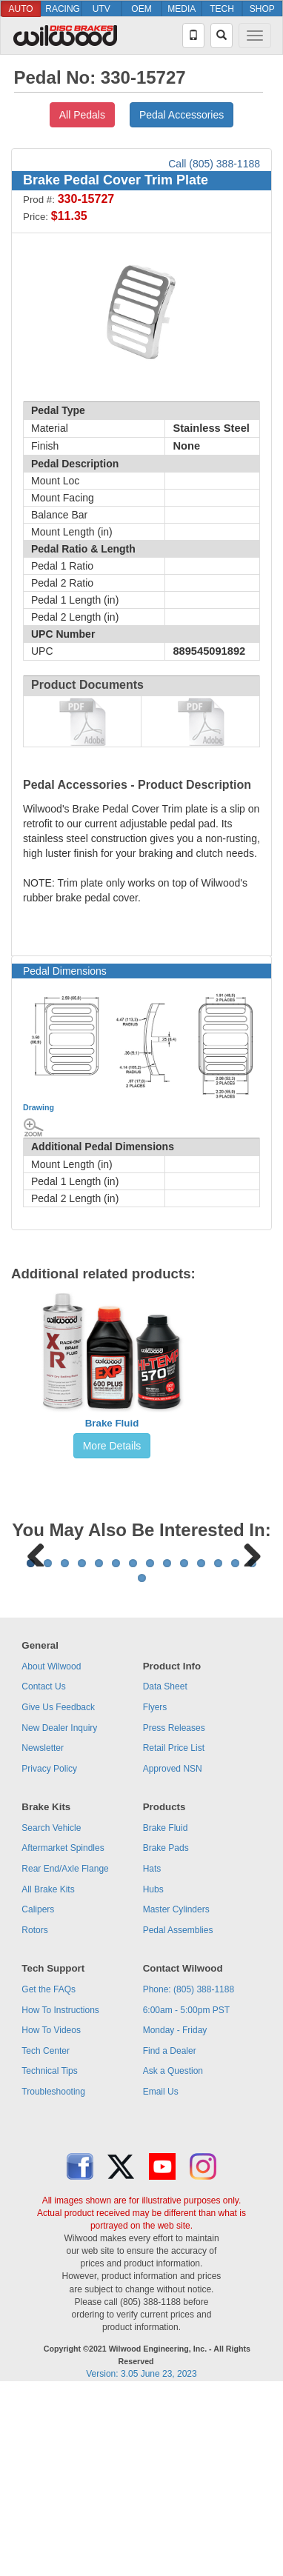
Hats (152, 2052)
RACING (62, 9)
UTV (101, 9)
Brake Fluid (112, 1423)
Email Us (161, 2275)
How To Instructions (60, 2194)
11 (201, 1747)
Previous (36, 1643)
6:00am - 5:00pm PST (186, 2194)
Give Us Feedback (58, 1891)
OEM (141, 9)
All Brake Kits (47, 2073)
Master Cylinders (176, 2093)
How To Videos (51, 2214)
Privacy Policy (49, 1952)
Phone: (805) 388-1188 (188, 2173)
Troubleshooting (53, 2275)
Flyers (155, 1891)
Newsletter (42, 1931)
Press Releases (174, 1911)
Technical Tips (49, 2254)
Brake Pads (166, 2031)
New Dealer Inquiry (59, 1911)
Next (247, 1643)
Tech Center (45, 2234)
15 (142, 1762)
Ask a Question (173, 2254)
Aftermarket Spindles (62, 2031)
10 (184, 1747)
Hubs (153, 2073)
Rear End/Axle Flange (64, 2052)
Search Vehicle (51, 2011)
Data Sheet (165, 1870)
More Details (112, 1446)
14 (252, 1747)
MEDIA (181, 9)
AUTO (21, 9)
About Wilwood (51, 1850)
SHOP (262, 9)
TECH (222, 9)
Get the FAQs (48, 2173)
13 (235, 1747)
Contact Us (43, 1870)
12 (218, 1747)
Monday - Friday (175, 2214)
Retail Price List (173, 1931)
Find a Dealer (169, 2234)
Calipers (37, 2093)
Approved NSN (172, 1952)
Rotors (34, 2114)
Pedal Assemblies (178, 2114)
